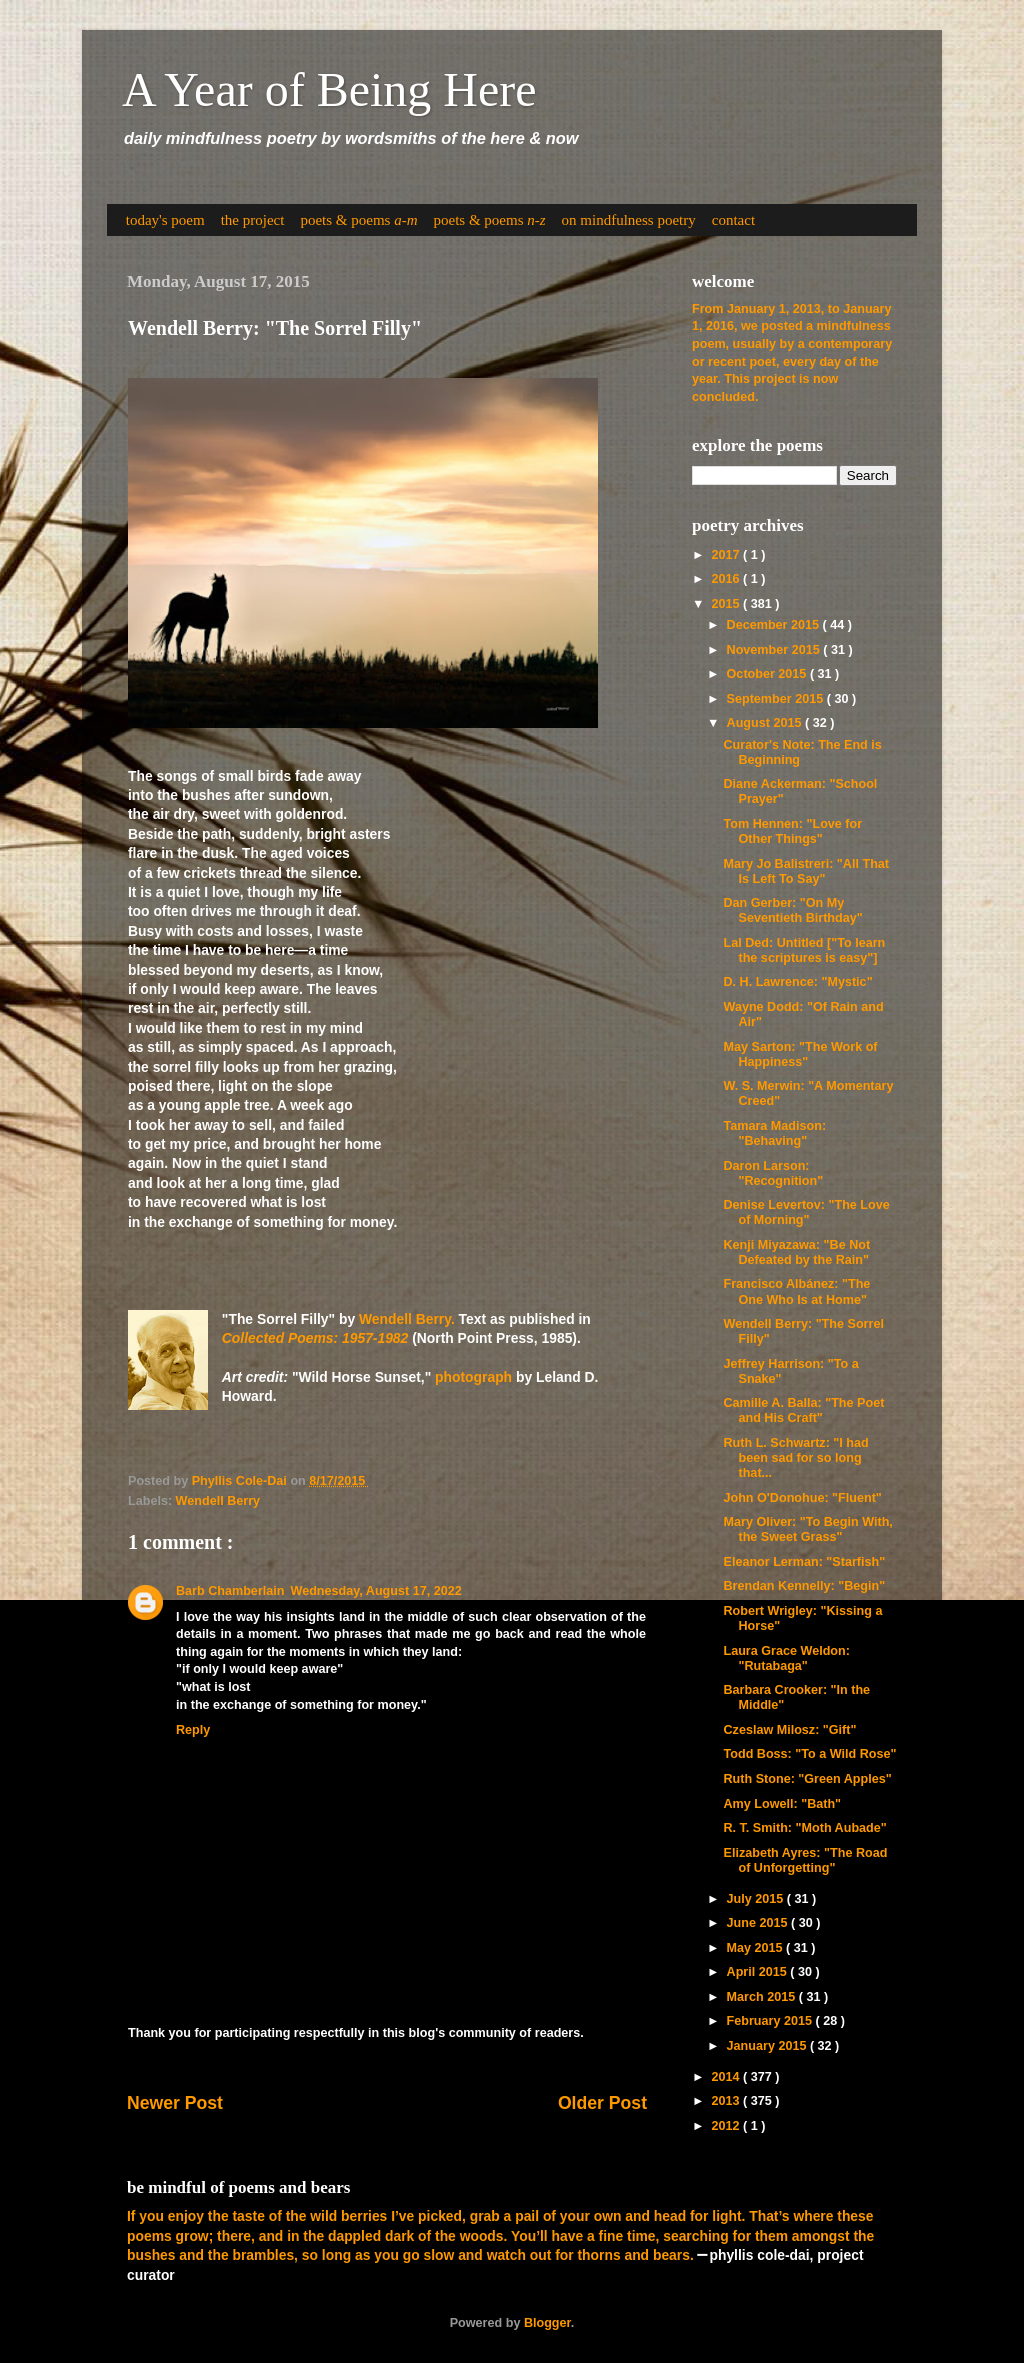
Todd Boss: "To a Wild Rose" (809, 1754)
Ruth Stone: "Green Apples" (807, 1779)
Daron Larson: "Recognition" (773, 1173)
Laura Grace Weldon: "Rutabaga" (786, 1658)
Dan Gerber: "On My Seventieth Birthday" (792, 910)
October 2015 (768, 674)
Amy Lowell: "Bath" (782, 1804)
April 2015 (759, 1972)
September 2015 (777, 699)
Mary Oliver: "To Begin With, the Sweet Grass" (807, 1529)
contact (733, 220)
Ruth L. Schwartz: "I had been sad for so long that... (795, 1458)
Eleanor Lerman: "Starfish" (804, 1562)
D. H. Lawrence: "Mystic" (797, 982)
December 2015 (775, 625)
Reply (193, 1730)
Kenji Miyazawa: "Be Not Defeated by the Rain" (796, 1252)
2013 (727, 2101)
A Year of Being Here (329, 89)
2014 (727, 2077)
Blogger (547, 2323)
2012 (727, 2126)
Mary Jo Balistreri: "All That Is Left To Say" (806, 871)
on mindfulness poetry (629, 220)
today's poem (165, 220)
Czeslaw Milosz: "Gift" (789, 1730)
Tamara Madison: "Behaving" (774, 1133)
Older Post (602, 2103)
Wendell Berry (218, 1501)
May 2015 (757, 1948)
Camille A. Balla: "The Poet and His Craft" (803, 1410)
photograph (473, 1377)
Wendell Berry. (407, 1319)
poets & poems (358, 220)
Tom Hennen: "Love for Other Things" (792, 831)
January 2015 (768, 2046)
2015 (727, 604)
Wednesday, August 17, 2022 (375, 1591)
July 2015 (757, 1899)
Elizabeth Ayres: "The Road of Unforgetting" (805, 1860)
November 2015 (775, 650)
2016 (727, 579)
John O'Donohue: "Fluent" (802, 1498)
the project (253, 220)
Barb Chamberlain (230, 1591)
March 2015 (763, 1997)
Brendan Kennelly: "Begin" (804, 1586)
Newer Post (175, 2103)
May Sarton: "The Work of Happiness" (800, 1054)
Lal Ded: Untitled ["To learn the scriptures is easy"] (804, 950)
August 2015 (766, 723)
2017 (727, 555)
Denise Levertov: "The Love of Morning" (806, 1212)
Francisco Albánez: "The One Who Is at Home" (796, 1291)
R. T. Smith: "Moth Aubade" (804, 1828)
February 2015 (771, 2021)
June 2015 (759, 1923)
